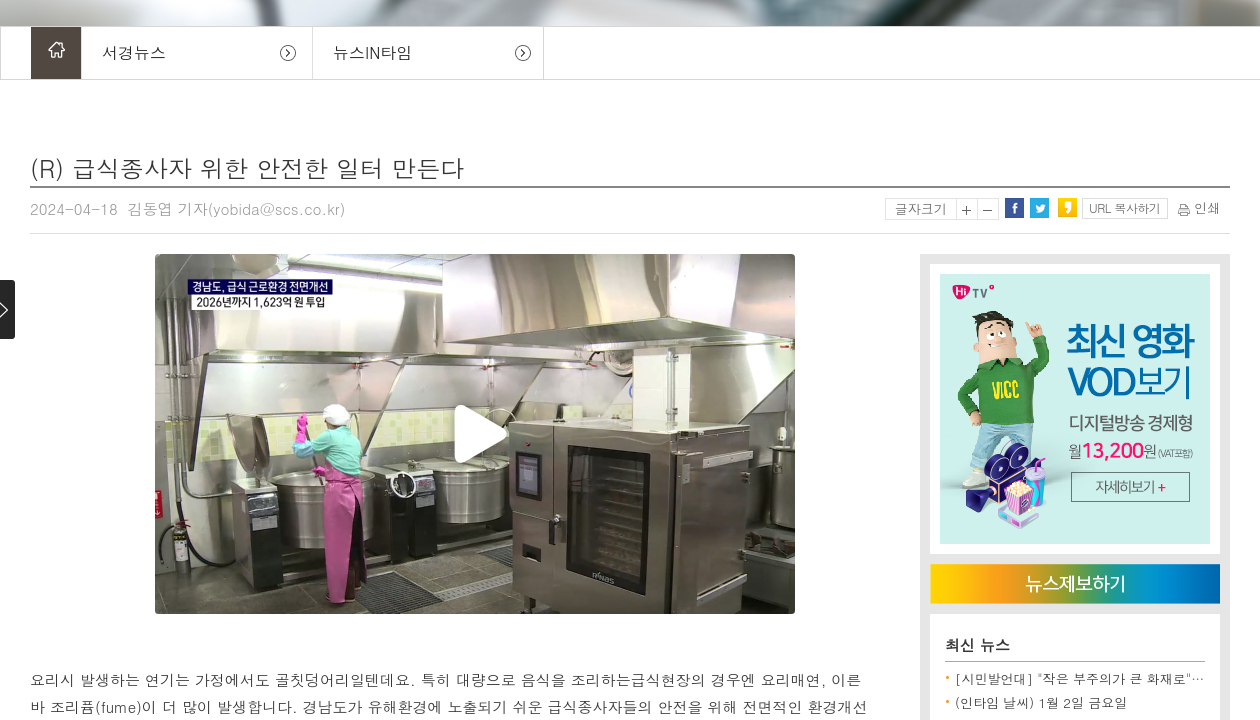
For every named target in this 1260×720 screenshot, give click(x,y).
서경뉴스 (134, 52)
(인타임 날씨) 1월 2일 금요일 (1041, 702)
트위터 (1039, 208)
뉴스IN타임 (372, 52)
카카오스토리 (1067, 208)
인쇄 (1199, 207)
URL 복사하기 (1124, 207)
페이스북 (1014, 208)
